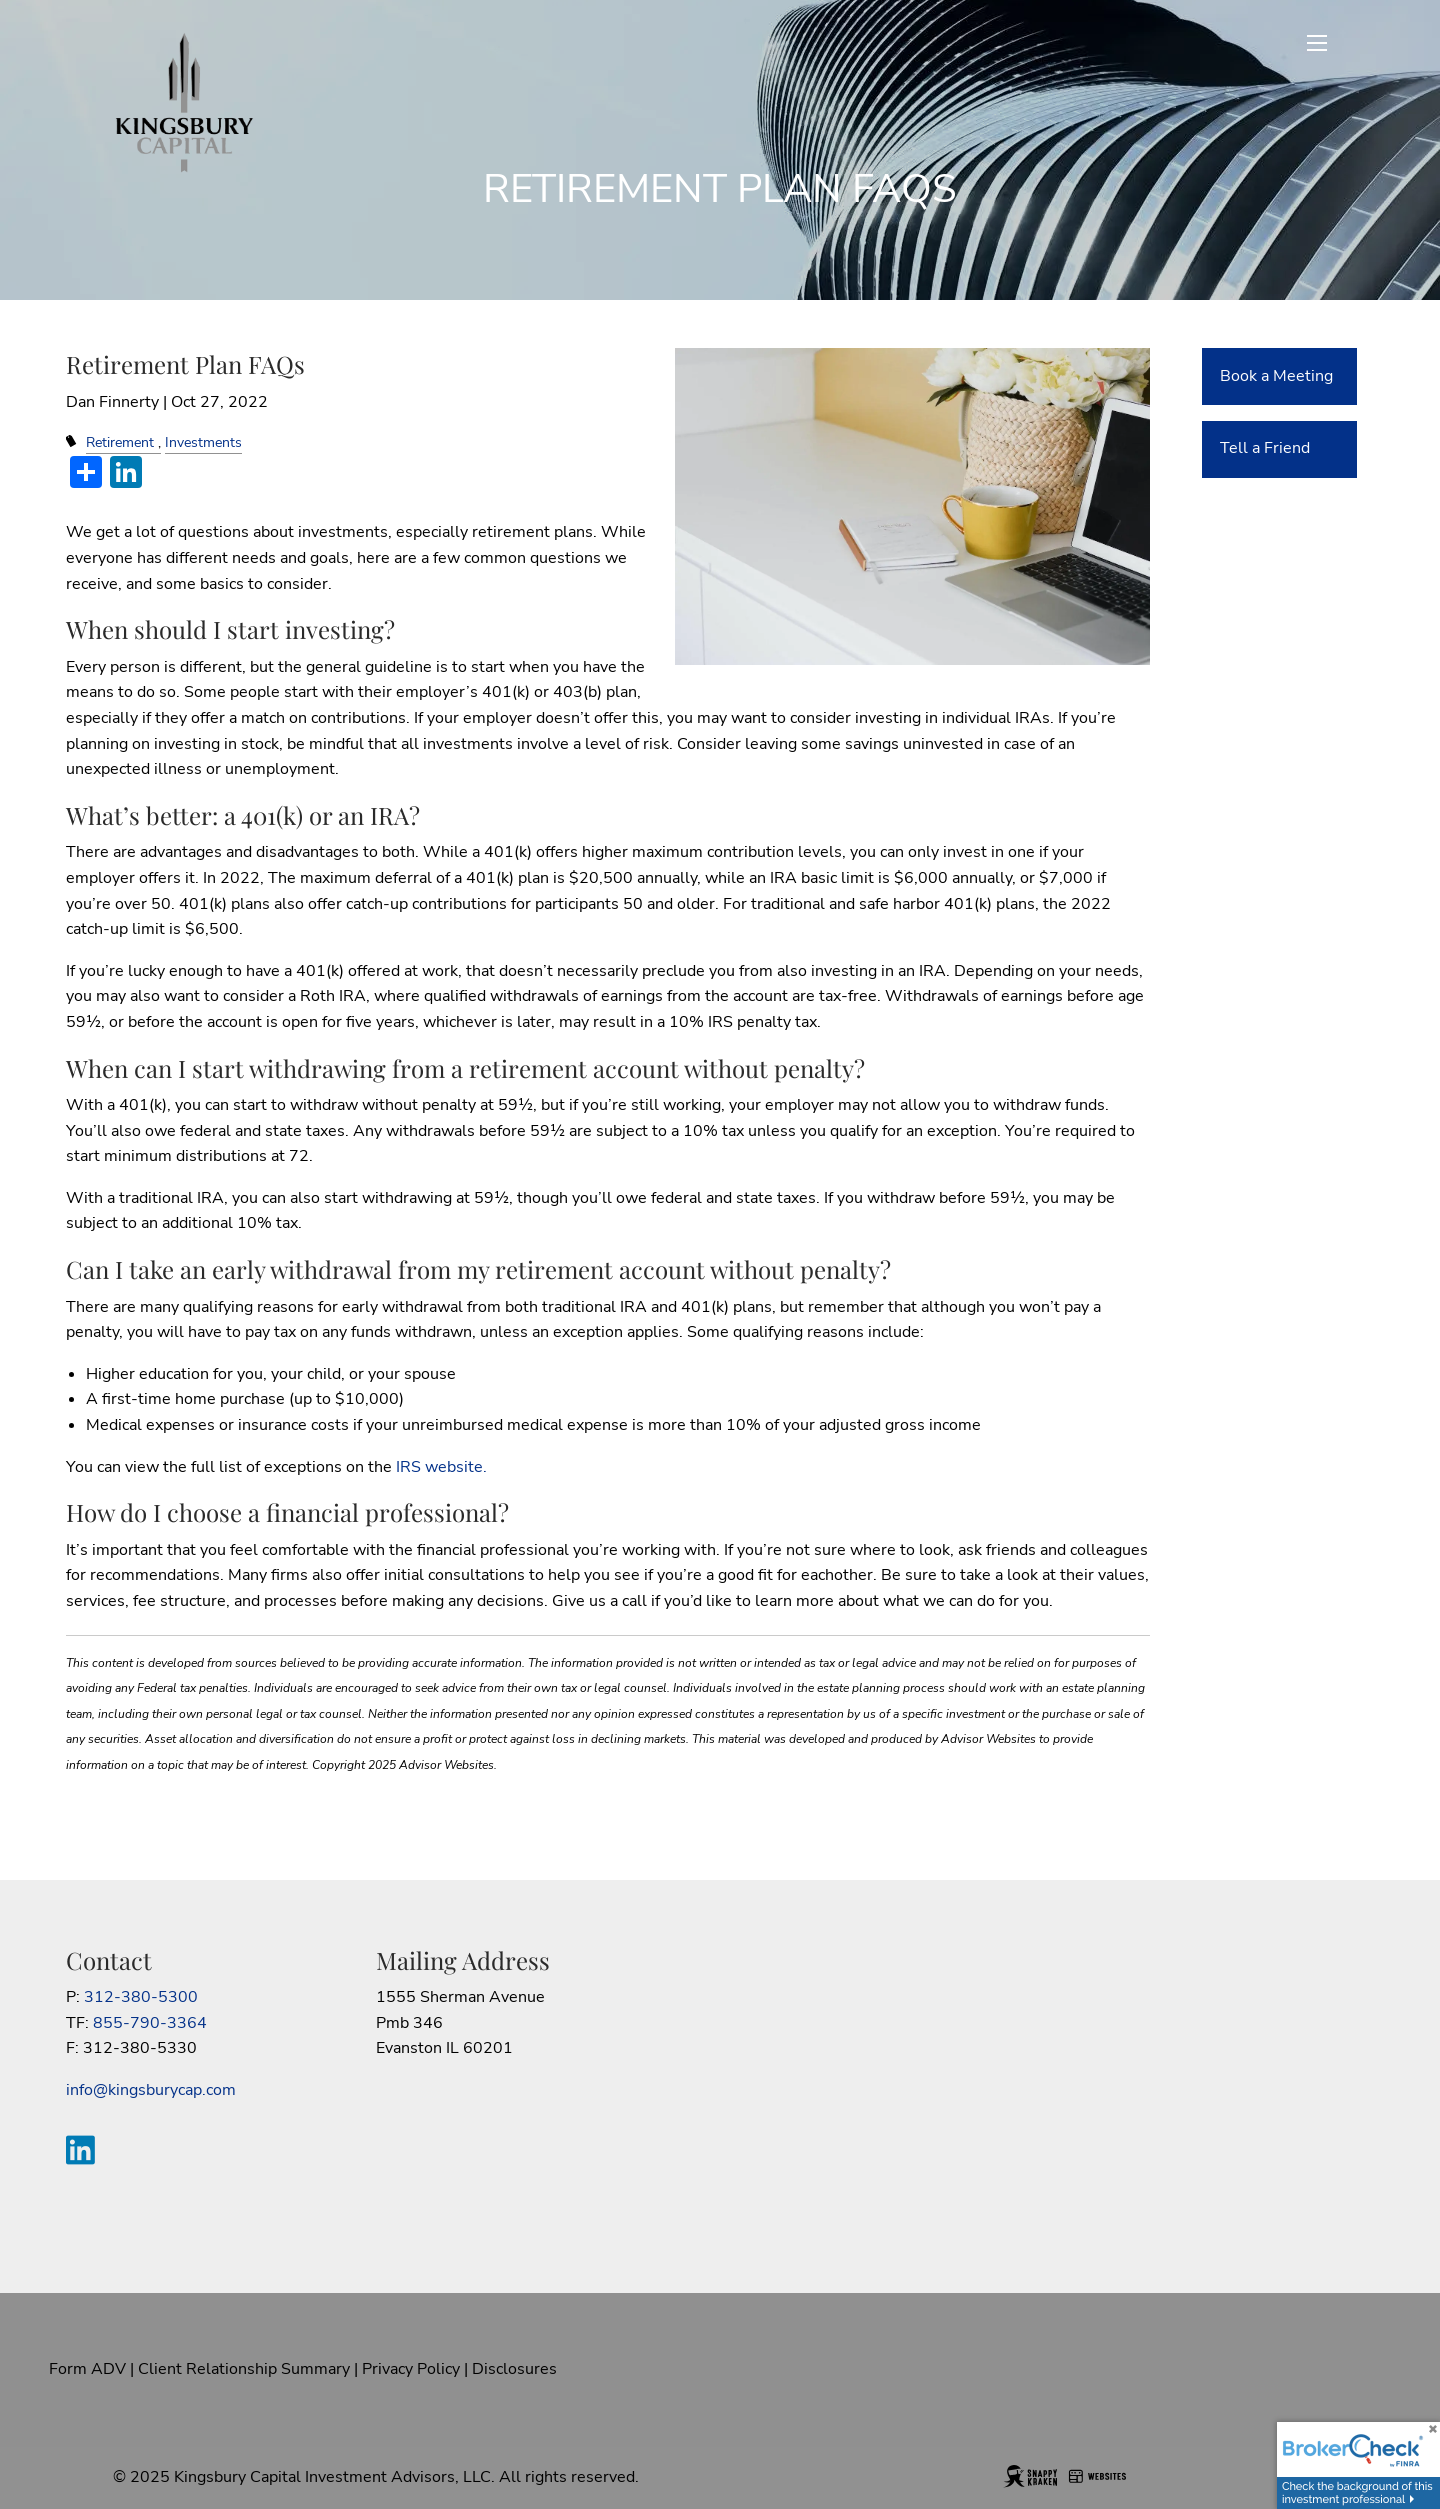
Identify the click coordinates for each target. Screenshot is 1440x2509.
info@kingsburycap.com (151, 2090)
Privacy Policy (411, 2369)
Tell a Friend (1265, 448)
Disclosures (514, 2369)
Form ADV (87, 2369)
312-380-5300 (141, 1997)
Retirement (120, 442)
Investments (203, 442)
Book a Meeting (1276, 376)
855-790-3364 (150, 2023)
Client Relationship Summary (244, 2369)
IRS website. (441, 1467)
